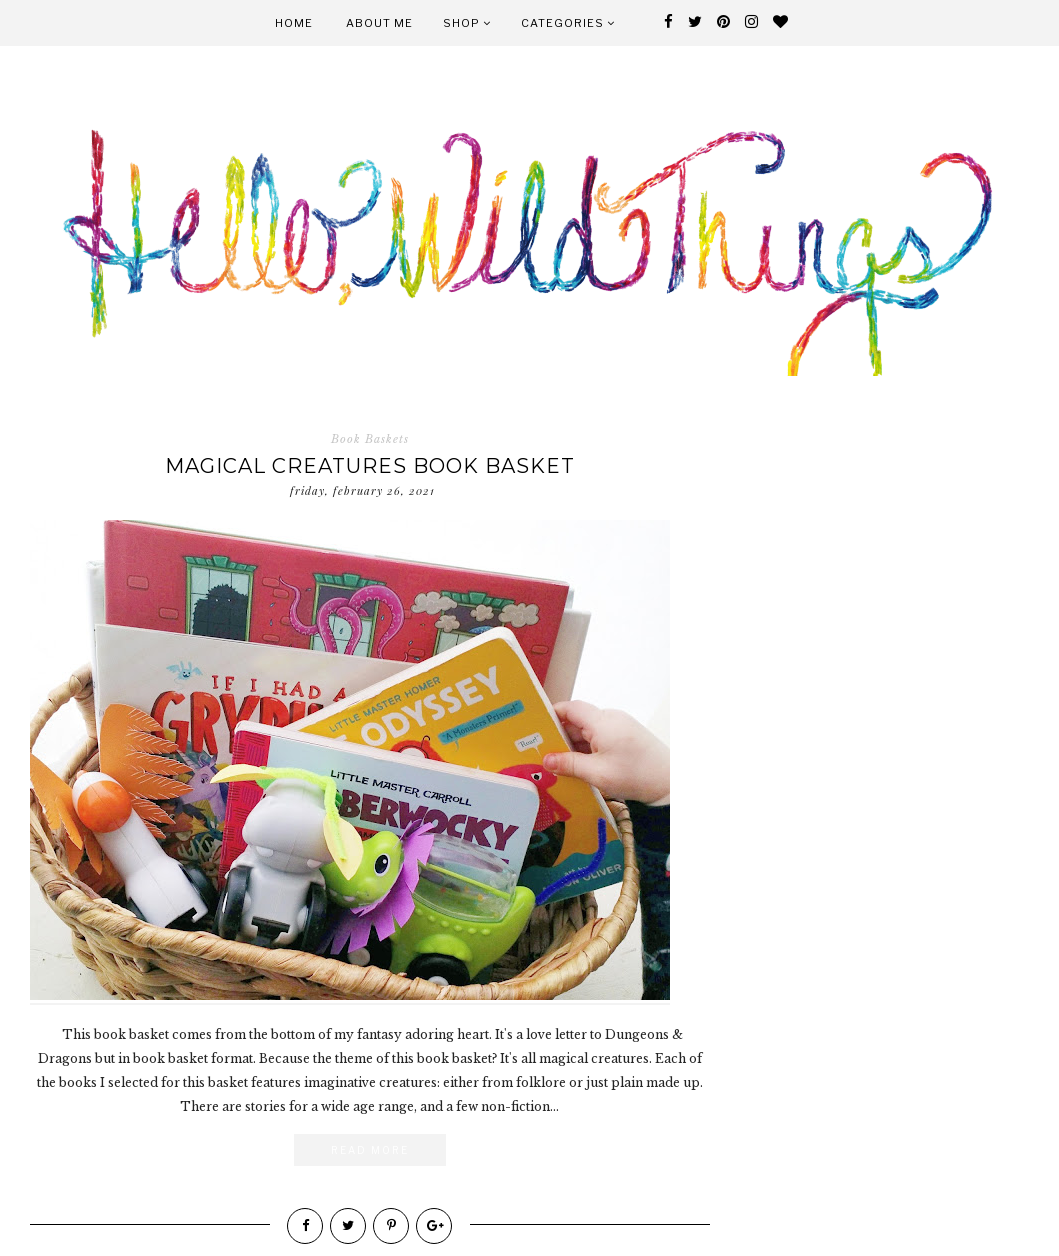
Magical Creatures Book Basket (370, 466)
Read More (370, 1150)
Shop (467, 23)
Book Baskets (370, 439)
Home (294, 23)
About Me (379, 23)
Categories (568, 23)
